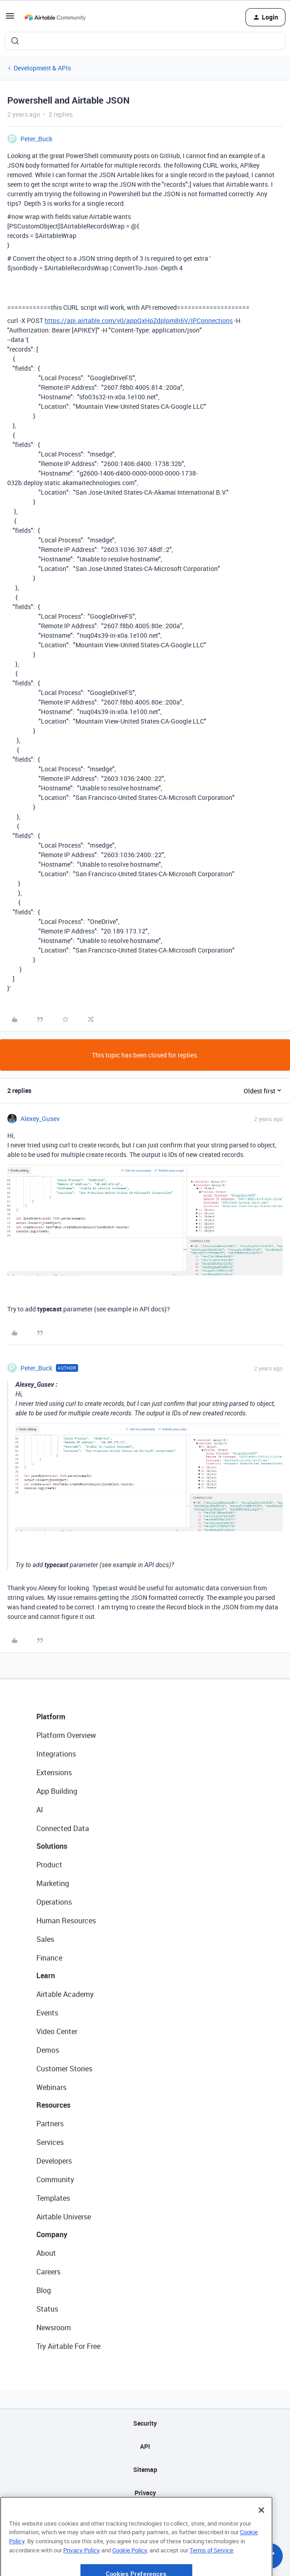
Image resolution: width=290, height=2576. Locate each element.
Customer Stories (64, 2069)
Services (50, 2142)
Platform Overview (66, 1735)
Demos (47, 2050)
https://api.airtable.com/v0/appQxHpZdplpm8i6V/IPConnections (139, 320)
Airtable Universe (63, 2217)
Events (47, 2013)
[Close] (261, 2537)
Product (49, 1865)
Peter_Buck (36, 138)
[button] (10, 19)
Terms (145, 2515)
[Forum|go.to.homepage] (55, 17)
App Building (56, 1791)
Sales (45, 1939)
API (145, 2446)
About (46, 2253)
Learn (45, 1975)
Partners (50, 2124)
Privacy (145, 2492)
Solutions (51, 1846)
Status (47, 2309)
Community (55, 2179)
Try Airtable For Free (68, 2346)
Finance (49, 1958)
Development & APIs (42, 68)
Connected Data (62, 1828)
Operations (54, 1902)
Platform (50, 1717)
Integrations (56, 1754)
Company (51, 2234)
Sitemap (145, 2469)
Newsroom (53, 2328)
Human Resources (66, 1921)
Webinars (51, 2087)
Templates (53, 2198)
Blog (43, 2290)
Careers (48, 2272)
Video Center (56, 2031)
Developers (54, 2161)
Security (145, 2423)
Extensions (54, 1772)
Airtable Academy (65, 1994)
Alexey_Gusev (40, 1118)
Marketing (52, 1883)
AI (39, 1810)
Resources (53, 2105)
